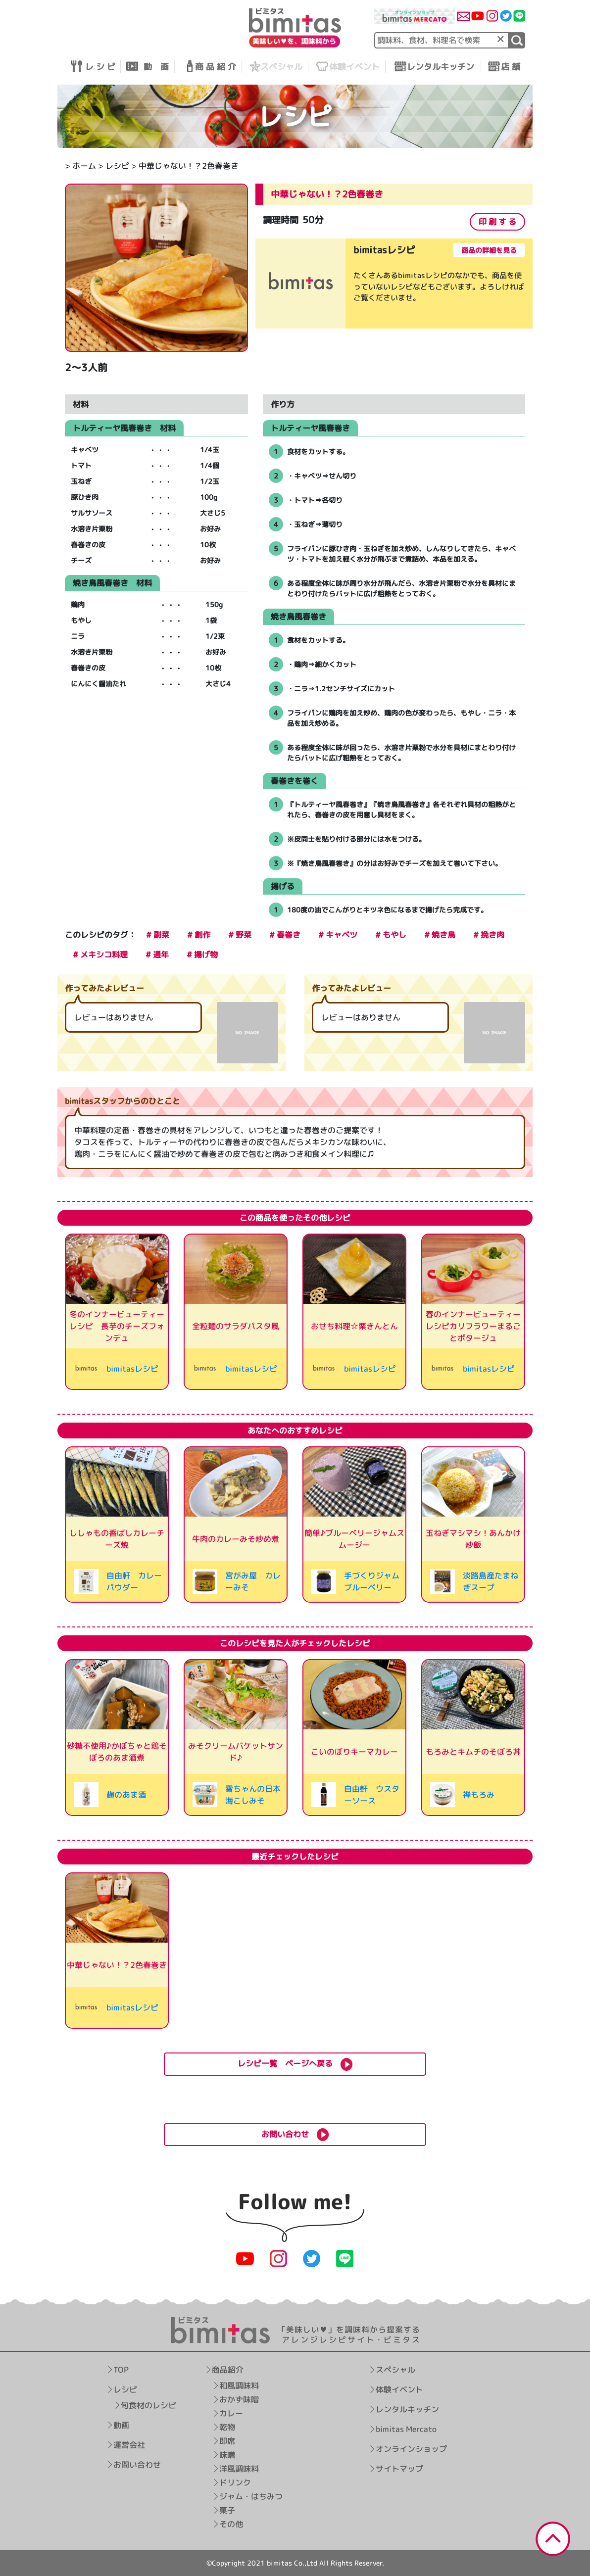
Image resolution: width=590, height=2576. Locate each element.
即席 (227, 2440)
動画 (121, 2425)
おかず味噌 (238, 2399)
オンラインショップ (410, 2448)
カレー (231, 2413)
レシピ (117, 165)
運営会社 (129, 2444)
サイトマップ (399, 2468)
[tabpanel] (394, 286)
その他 (231, 2524)
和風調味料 (238, 2385)
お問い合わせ (137, 2464)
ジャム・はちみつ (250, 2496)
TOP (121, 2369)
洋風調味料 (238, 2468)
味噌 (227, 2454)
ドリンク (234, 2482)
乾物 (227, 2427)
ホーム (84, 165)
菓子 (227, 2510)
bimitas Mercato (405, 2429)
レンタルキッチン (407, 2409)
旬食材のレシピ (148, 2405)
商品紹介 (227, 2369)
